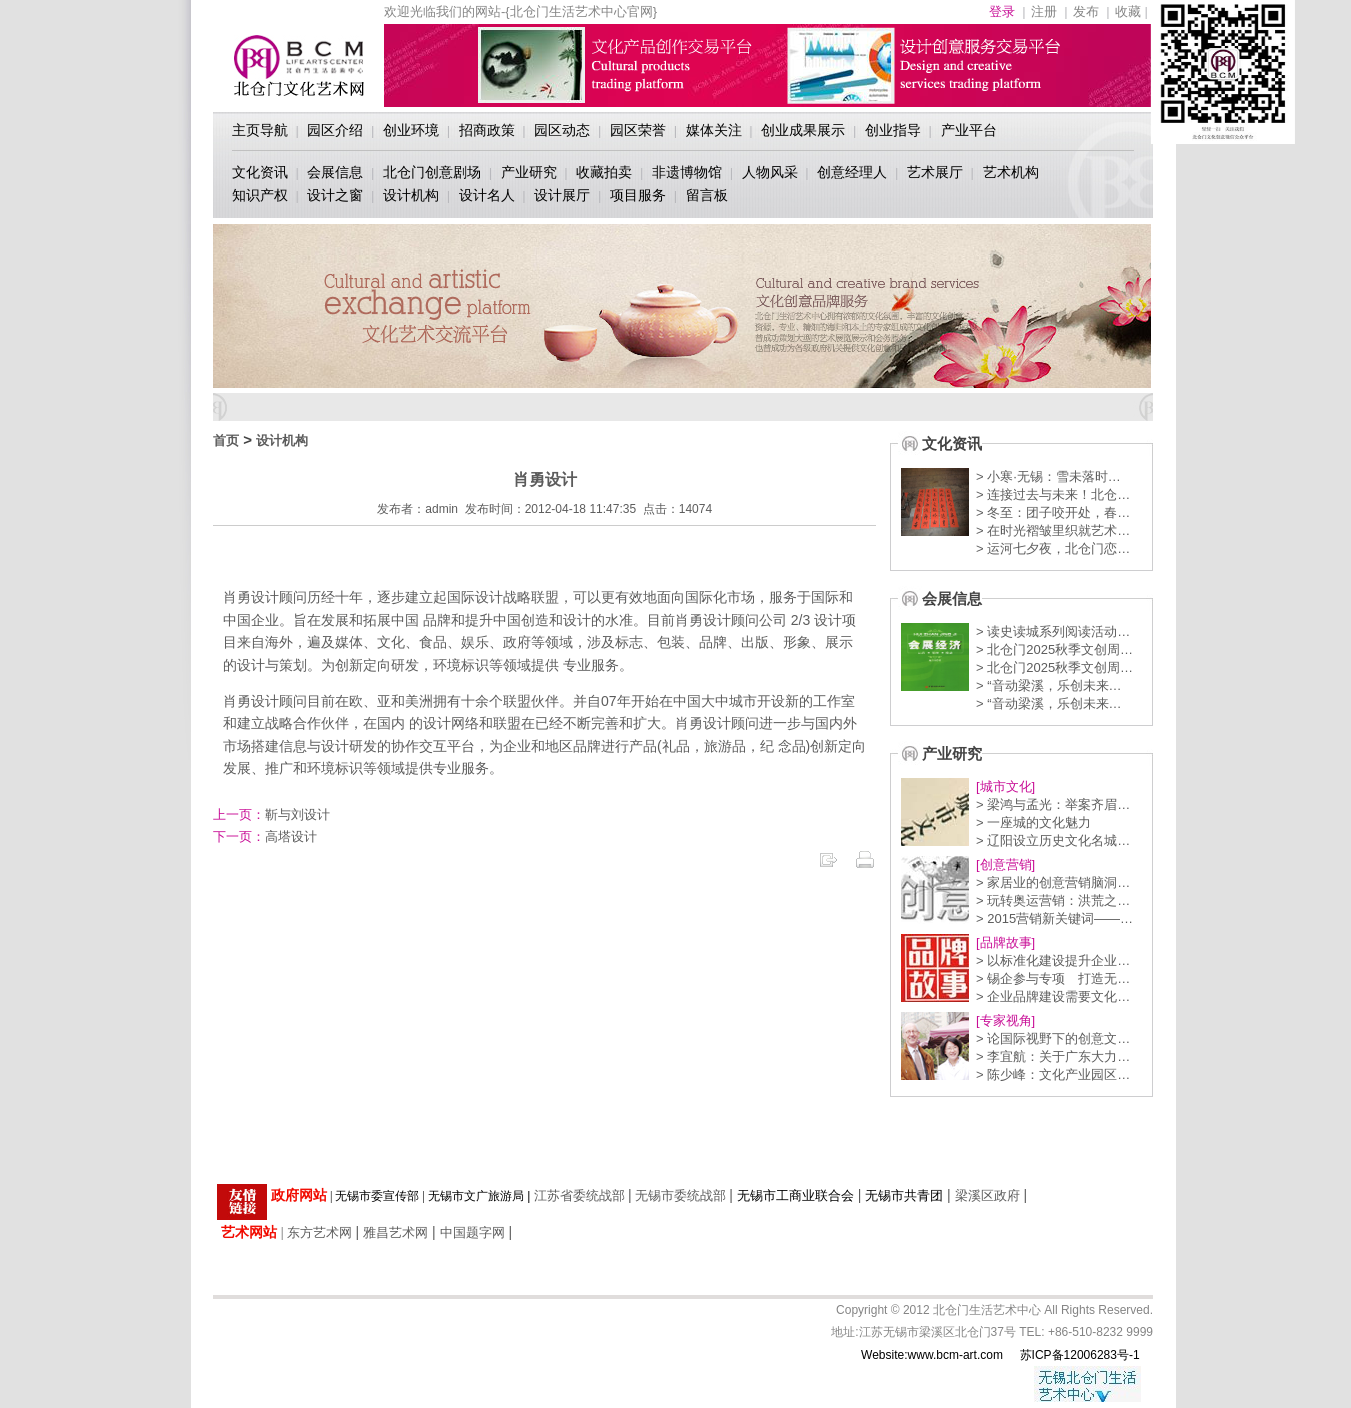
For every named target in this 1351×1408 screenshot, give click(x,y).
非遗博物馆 (687, 172)
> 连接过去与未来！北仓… (1053, 494)
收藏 (1128, 11)
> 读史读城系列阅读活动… (1053, 631)
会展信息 (335, 172)
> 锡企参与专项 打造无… (1053, 978)
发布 (1086, 11)
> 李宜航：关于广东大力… (1053, 1056)
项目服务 (638, 195)
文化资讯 (260, 172)
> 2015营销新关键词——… (1054, 918)
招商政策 (487, 130)
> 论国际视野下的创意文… (1053, 1038)
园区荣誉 (638, 130)
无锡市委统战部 (680, 1195)
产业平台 (969, 130)
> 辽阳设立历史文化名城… (1053, 840)
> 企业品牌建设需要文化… (1053, 996)
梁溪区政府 (987, 1195)
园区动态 (562, 130)
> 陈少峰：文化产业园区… (1053, 1074)
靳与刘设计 (271, 814)
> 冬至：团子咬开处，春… (1053, 512)
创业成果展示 (803, 130)
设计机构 (411, 195)
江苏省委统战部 (579, 1195)
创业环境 (411, 130)
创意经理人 (852, 172)
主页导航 (260, 130)
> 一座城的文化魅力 (1033, 822)
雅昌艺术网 (395, 1232)
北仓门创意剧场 (432, 172)
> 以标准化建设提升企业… (1053, 960)
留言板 (707, 195)
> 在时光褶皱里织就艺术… (1053, 530)
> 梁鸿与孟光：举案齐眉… (1053, 804)
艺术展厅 (935, 172)
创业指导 (893, 130)
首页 (226, 440)
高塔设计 (265, 836)
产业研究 (529, 172)
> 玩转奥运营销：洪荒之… (1053, 900)
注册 (1044, 11)
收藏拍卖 (604, 172)
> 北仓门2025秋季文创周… (1054, 649)
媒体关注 (714, 130)
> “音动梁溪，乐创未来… (1049, 685)
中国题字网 (472, 1232)
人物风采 (770, 172)
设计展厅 (562, 195)
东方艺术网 (319, 1232)
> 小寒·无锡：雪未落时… (1048, 476)
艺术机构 (1011, 172)
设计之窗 (335, 195)
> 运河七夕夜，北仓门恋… (1053, 548)
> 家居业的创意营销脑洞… (1053, 882)
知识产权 (260, 195)
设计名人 (487, 195)
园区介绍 (335, 130)
